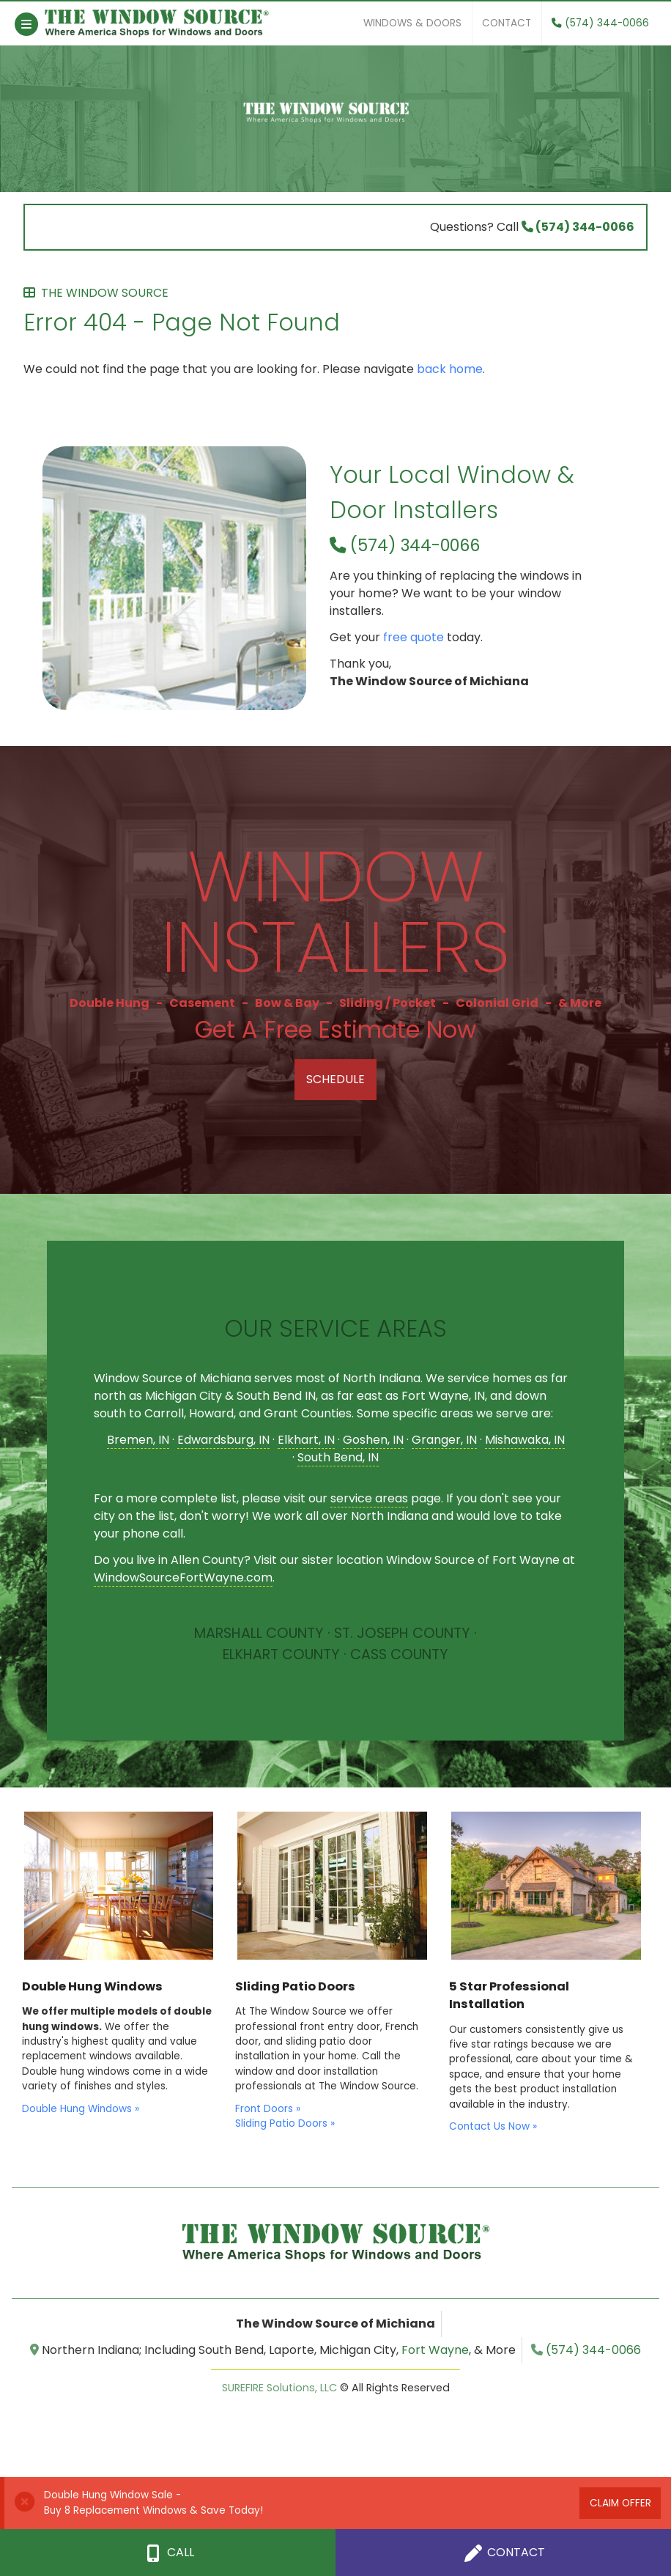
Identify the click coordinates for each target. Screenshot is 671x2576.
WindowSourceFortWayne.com (183, 1577)
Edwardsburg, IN (223, 1439)
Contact (506, 23)
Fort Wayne (435, 2349)
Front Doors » (267, 2109)
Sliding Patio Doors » (285, 2123)
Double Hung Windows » (80, 2109)
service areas (369, 1498)
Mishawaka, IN (525, 1439)
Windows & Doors (412, 23)
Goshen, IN (373, 1439)
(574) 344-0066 (600, 23)
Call (168, 2553)
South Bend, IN (338, 1457)
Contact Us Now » (493, 2126)
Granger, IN (444, 1439)
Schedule (335, 1079)
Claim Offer (620, 2503)
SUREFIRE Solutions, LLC (279, 2387)
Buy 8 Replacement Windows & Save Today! (153, 2510)
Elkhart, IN (306, 1439)
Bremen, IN (138, 1439)
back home (450, 369)
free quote (413, 637)
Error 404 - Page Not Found (335, 312)
